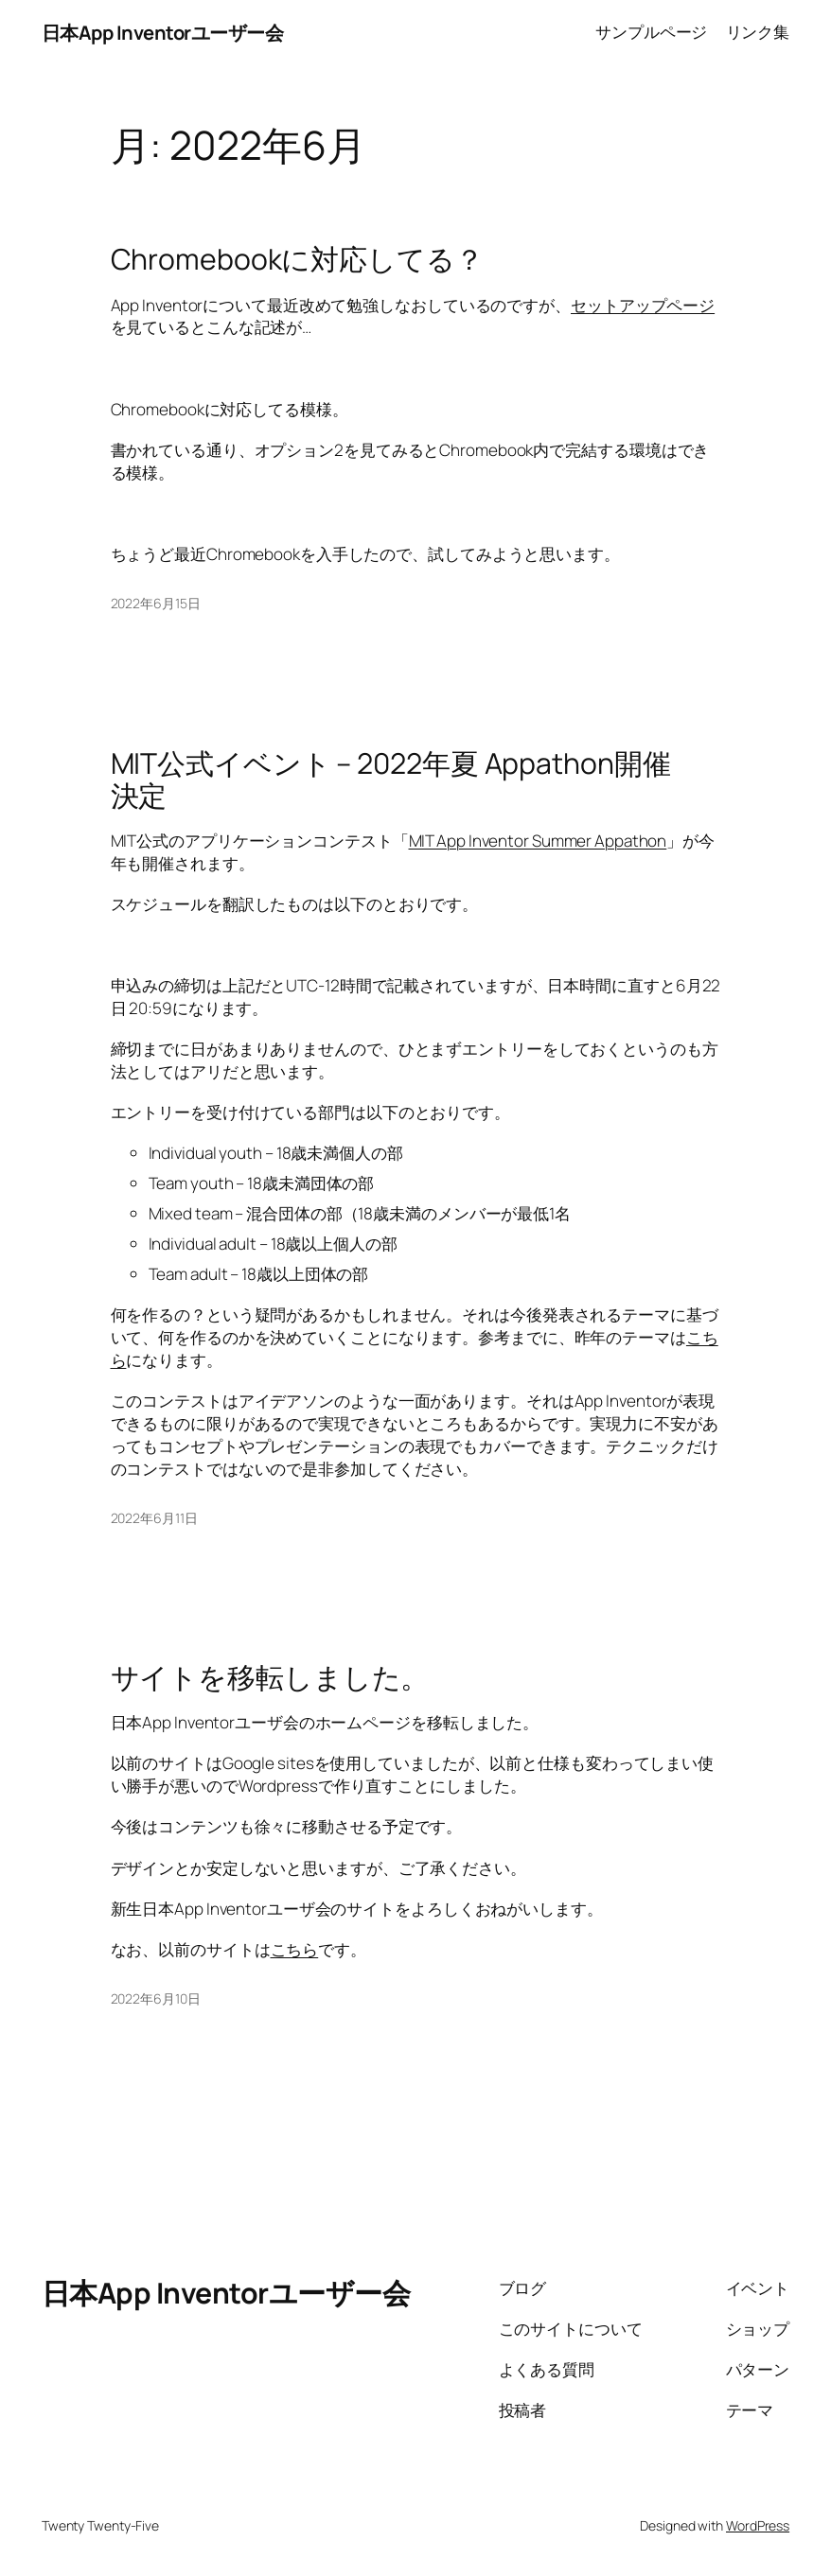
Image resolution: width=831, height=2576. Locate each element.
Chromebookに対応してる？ (297, 259)
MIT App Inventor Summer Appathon (538, 840)
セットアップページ (643, 305)
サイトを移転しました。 (270, 1677)
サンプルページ (651, 32)
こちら (295, 1949)
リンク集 (758, 32)
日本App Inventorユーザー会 (163, 32)
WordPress (757, 2525)
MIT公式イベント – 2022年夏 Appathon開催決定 (391, 779)
